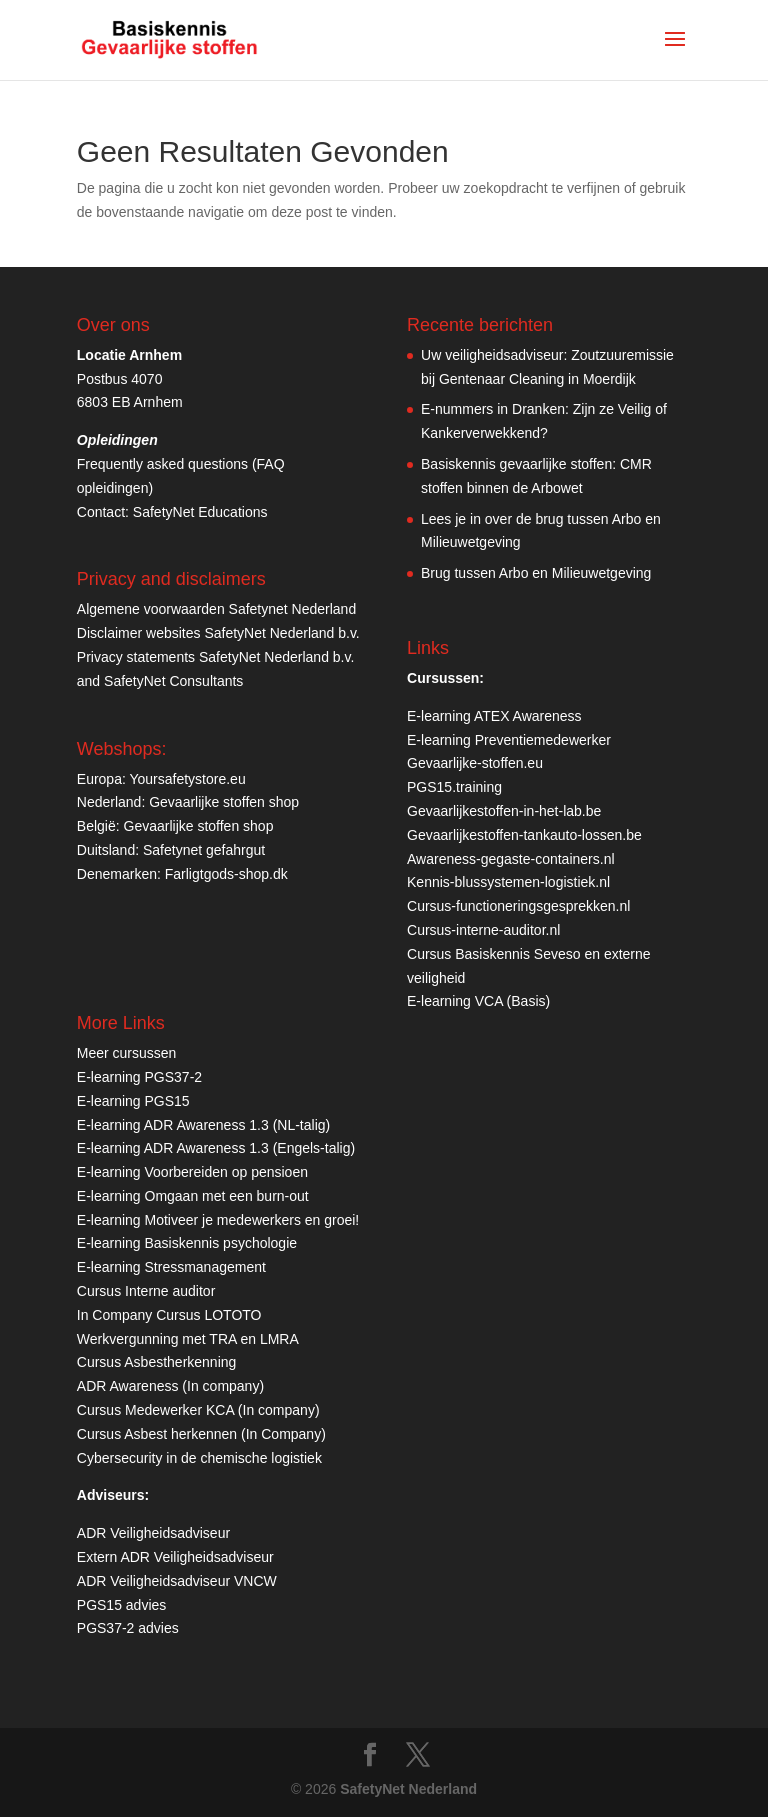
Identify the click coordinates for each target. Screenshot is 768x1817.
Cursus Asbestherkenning (157, 1362)
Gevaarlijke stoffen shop (224, 802)
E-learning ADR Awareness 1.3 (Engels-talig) (216, 1148)
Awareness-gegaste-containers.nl (511, 859)
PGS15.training (456, 787)
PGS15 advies (122, 1605)
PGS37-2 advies (128, 1628)
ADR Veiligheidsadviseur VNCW (177, 1581)
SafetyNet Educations (200, 512)
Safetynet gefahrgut (204, 850)
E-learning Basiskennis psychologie (187, 1243)
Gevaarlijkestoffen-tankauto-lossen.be (524, 835)
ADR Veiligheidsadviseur (153, 1533)
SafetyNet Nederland (408, 1789)
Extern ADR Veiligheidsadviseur (175, 1557)
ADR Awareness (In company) (170, 1386)
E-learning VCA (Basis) (478, 1001)
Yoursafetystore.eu (187, 779)
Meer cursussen (127, 1053)
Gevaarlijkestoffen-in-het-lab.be (504, 811)
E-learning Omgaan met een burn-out (193, 1196)
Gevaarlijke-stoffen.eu (475, 763)
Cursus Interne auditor (146, 1291)
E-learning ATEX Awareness (494, 716)
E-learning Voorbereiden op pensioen (192, 1172)
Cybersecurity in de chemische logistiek (199, 1458)
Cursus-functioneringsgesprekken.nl (518, 906)
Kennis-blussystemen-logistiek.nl (508, 882)
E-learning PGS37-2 (139, 1077)
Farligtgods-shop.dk (226, 874)
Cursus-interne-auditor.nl (483, 930)
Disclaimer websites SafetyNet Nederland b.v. (218, 633)
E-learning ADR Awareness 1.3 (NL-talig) (203, 1125)
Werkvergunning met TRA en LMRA (188, 1339)
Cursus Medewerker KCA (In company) (198, 1410)
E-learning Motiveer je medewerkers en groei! (218, 1220)
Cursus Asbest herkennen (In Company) (201, 1434)
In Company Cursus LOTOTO (169, 1315)
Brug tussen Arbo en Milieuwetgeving (536, 573)
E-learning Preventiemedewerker (509, 740)
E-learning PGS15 (133, 1101)
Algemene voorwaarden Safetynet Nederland (216, 609)
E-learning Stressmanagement (171, 1267)
